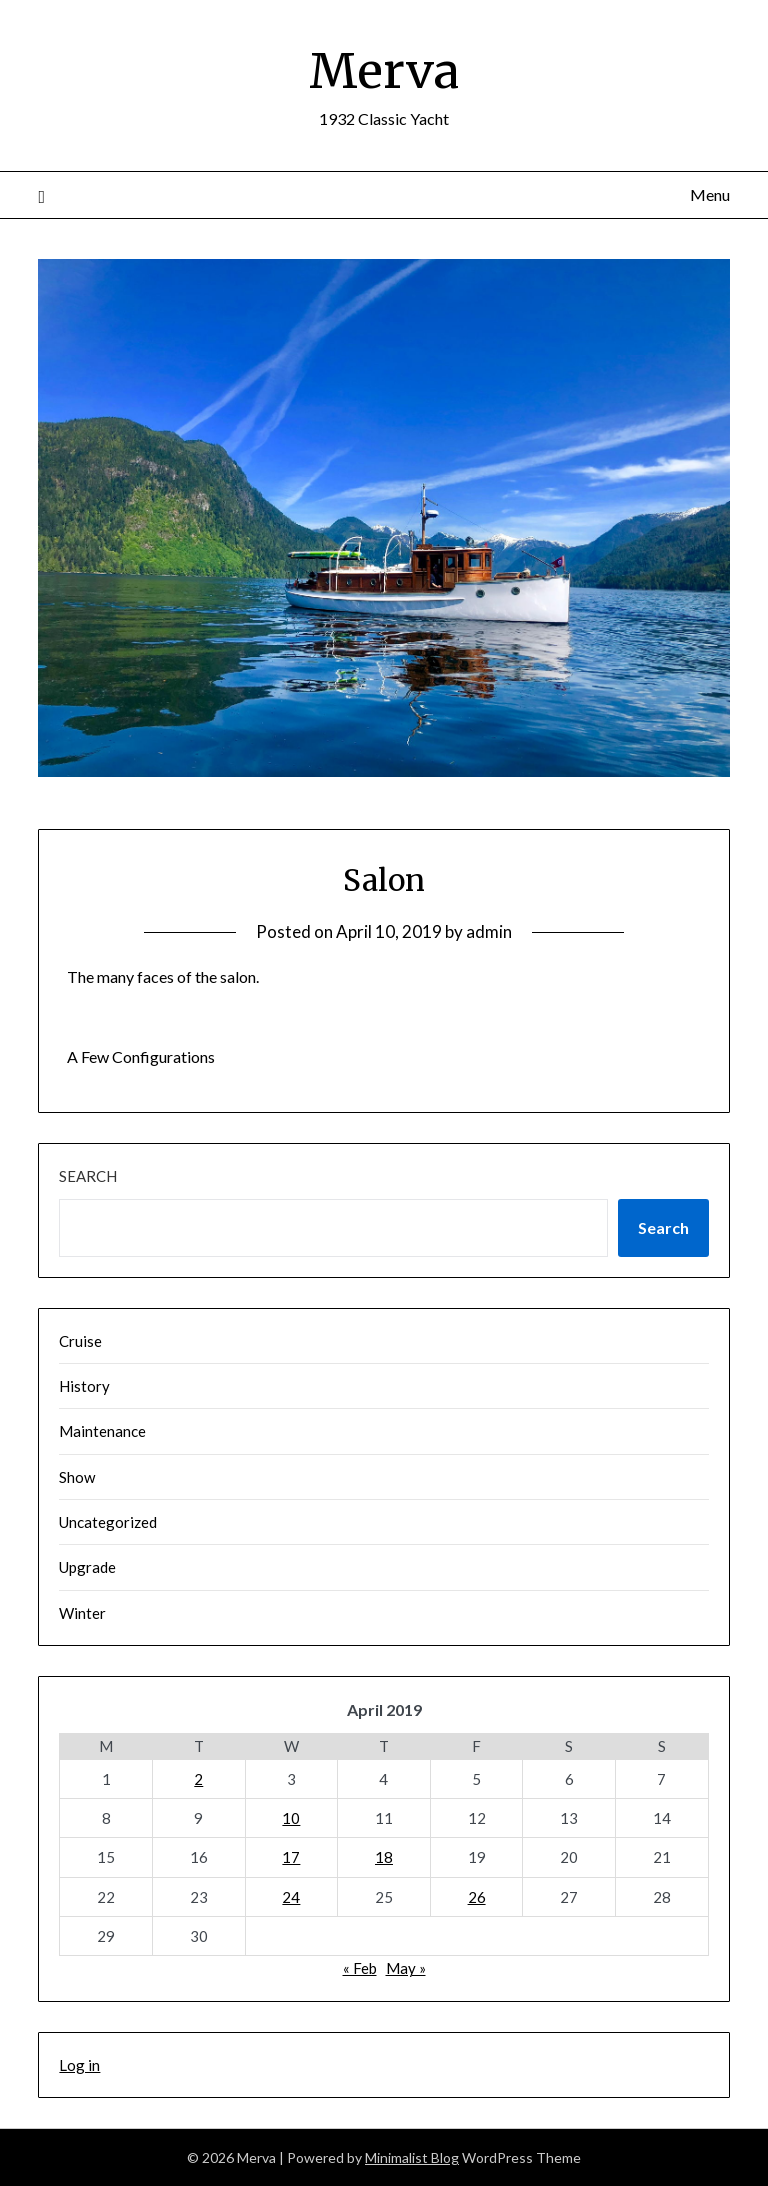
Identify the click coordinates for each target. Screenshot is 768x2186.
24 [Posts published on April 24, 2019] (291, 1897)
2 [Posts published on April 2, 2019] (198, 1779)
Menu (710, 194)
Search (88, 1176)
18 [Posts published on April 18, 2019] (384, 1857)
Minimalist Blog (412, 2157)
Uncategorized (108, 1522)
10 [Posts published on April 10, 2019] (291, 1818)
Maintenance (102, 1431)
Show (77, 1477)
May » (406, 1968)
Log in (79, 2065)
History (84, 1386)
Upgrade (87, 1567)
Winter (82, 1613)
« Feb (360, 1968)
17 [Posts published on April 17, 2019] (291, 1857)
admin (489, 931)
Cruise (80, 1341)
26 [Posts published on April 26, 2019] (477, 1897)
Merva (384, 71)
